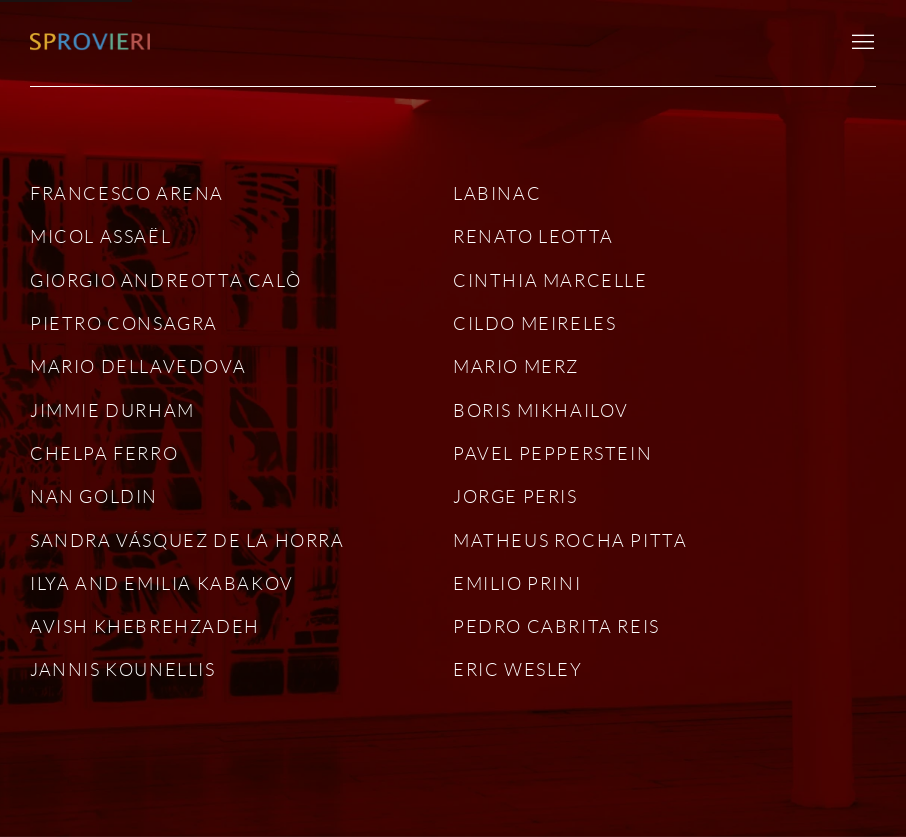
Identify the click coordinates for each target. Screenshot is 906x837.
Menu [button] (861, 43)
